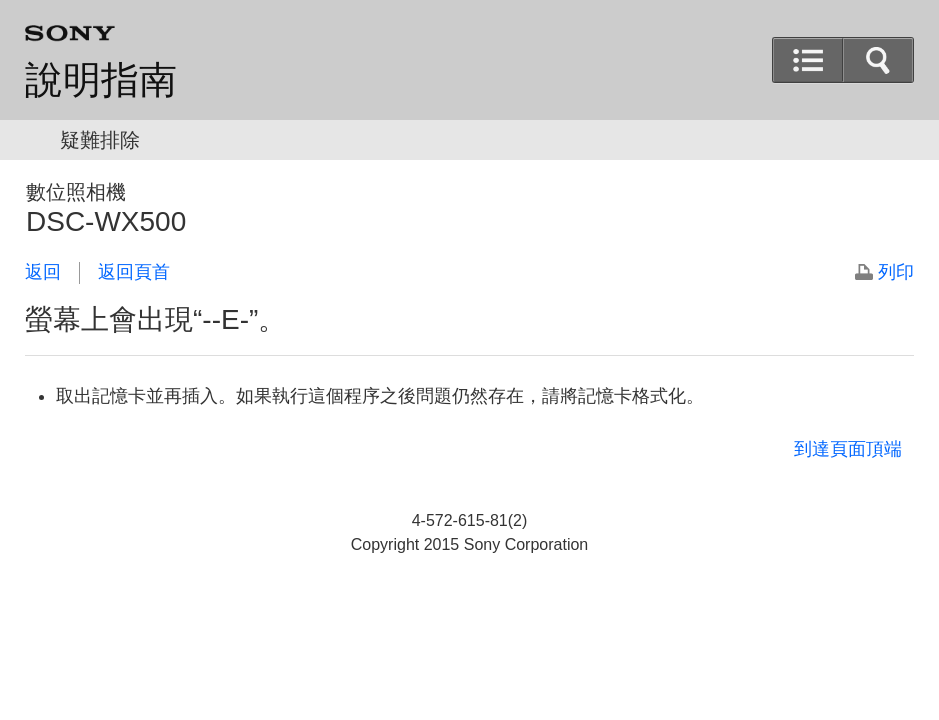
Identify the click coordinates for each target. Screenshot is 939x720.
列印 (896, 272)
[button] (878, 60)
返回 (43, 272)
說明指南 (101, 80)
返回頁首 (134, 272)
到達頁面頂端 (848, 449)
